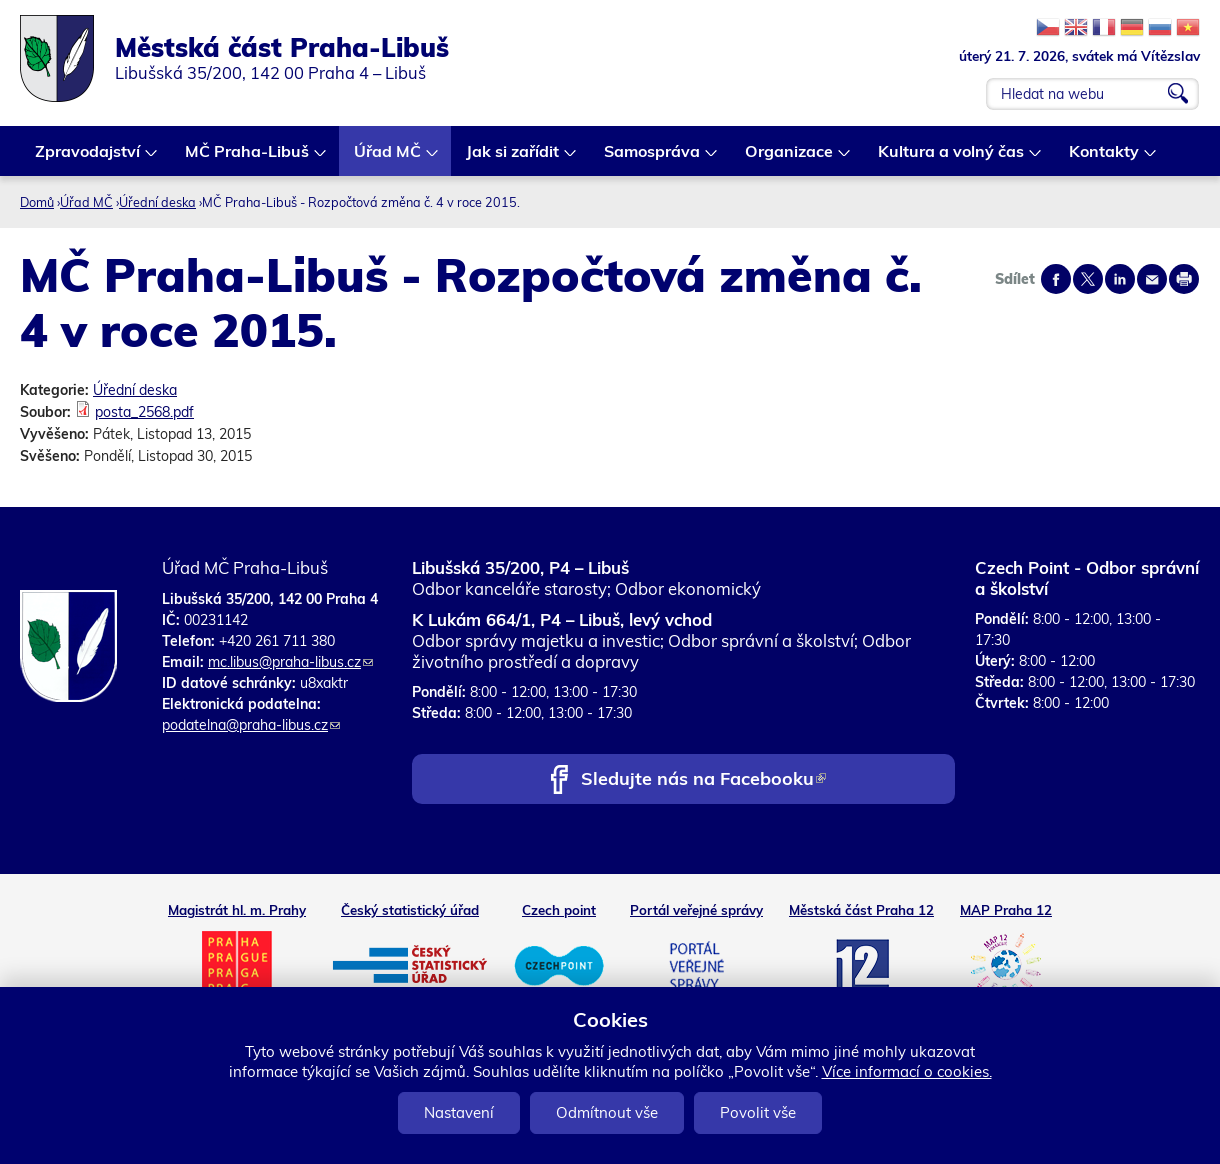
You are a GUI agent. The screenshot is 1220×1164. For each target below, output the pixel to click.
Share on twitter (1088, 279)
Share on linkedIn (1120, 279)
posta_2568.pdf (144, 412)
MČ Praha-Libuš (248, 158)
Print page (1184, 279)
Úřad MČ (388, 158)
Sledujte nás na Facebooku (703, 780)
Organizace (790, 158)
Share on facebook (1056, 279)
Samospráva (653, 158)
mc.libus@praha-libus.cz (290, 662)
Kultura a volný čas (952, 158)
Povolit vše (758, 1112)
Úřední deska (157, 202)
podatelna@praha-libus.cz (251, 725)
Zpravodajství (88, 158)
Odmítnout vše (607, 1112)
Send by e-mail (1152, 279)
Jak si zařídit (513, 158)
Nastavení (459, 1112)
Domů (37, 202)
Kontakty (1105, 158)
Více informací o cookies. (907, 1071)
